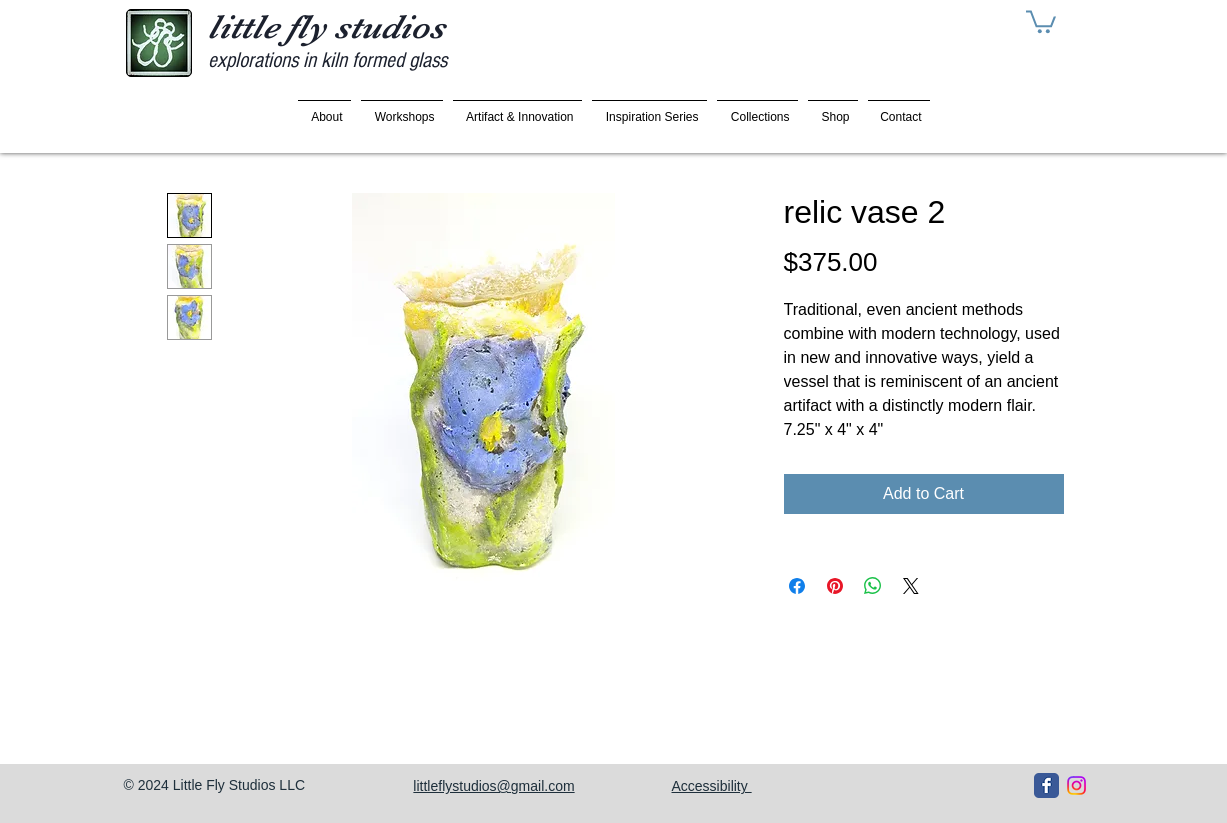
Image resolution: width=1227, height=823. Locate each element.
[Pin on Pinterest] (835, 586)
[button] (1041, 20)
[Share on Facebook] (797, 586)
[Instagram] (1076, 785)
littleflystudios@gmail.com (493, 786)
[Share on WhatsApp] (873, 586)
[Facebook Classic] (1046, 785)
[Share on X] (911, 586)
